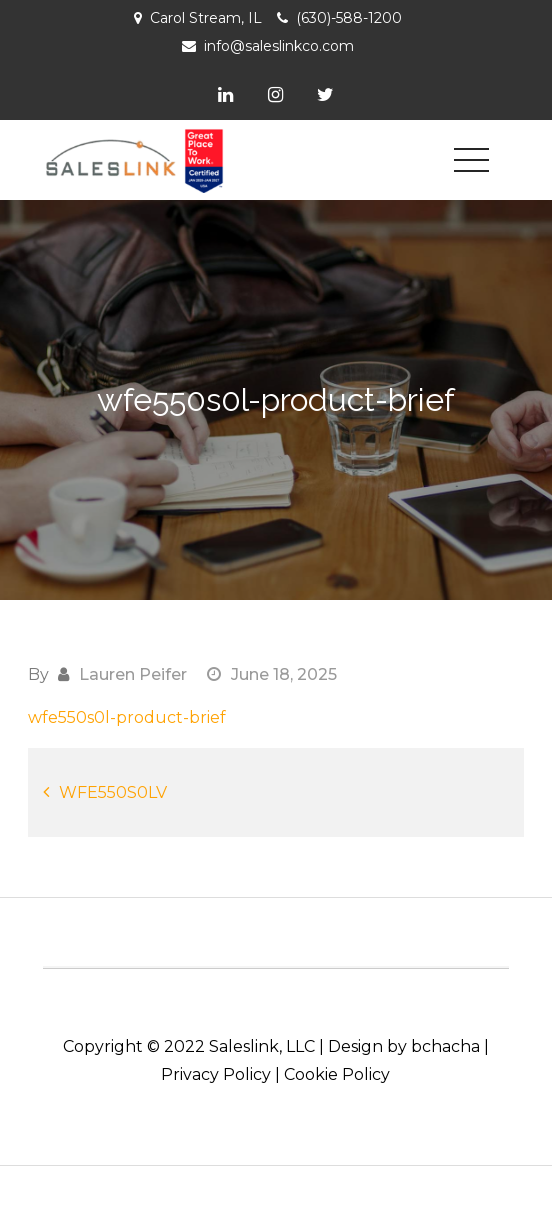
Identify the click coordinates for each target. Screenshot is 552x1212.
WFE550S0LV (113, 792)
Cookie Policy (337, 1074)
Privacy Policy (216, 1074)
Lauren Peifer (133, 674)
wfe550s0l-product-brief (127, 717)
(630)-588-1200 (349, 18)
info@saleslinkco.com (279, 46)
